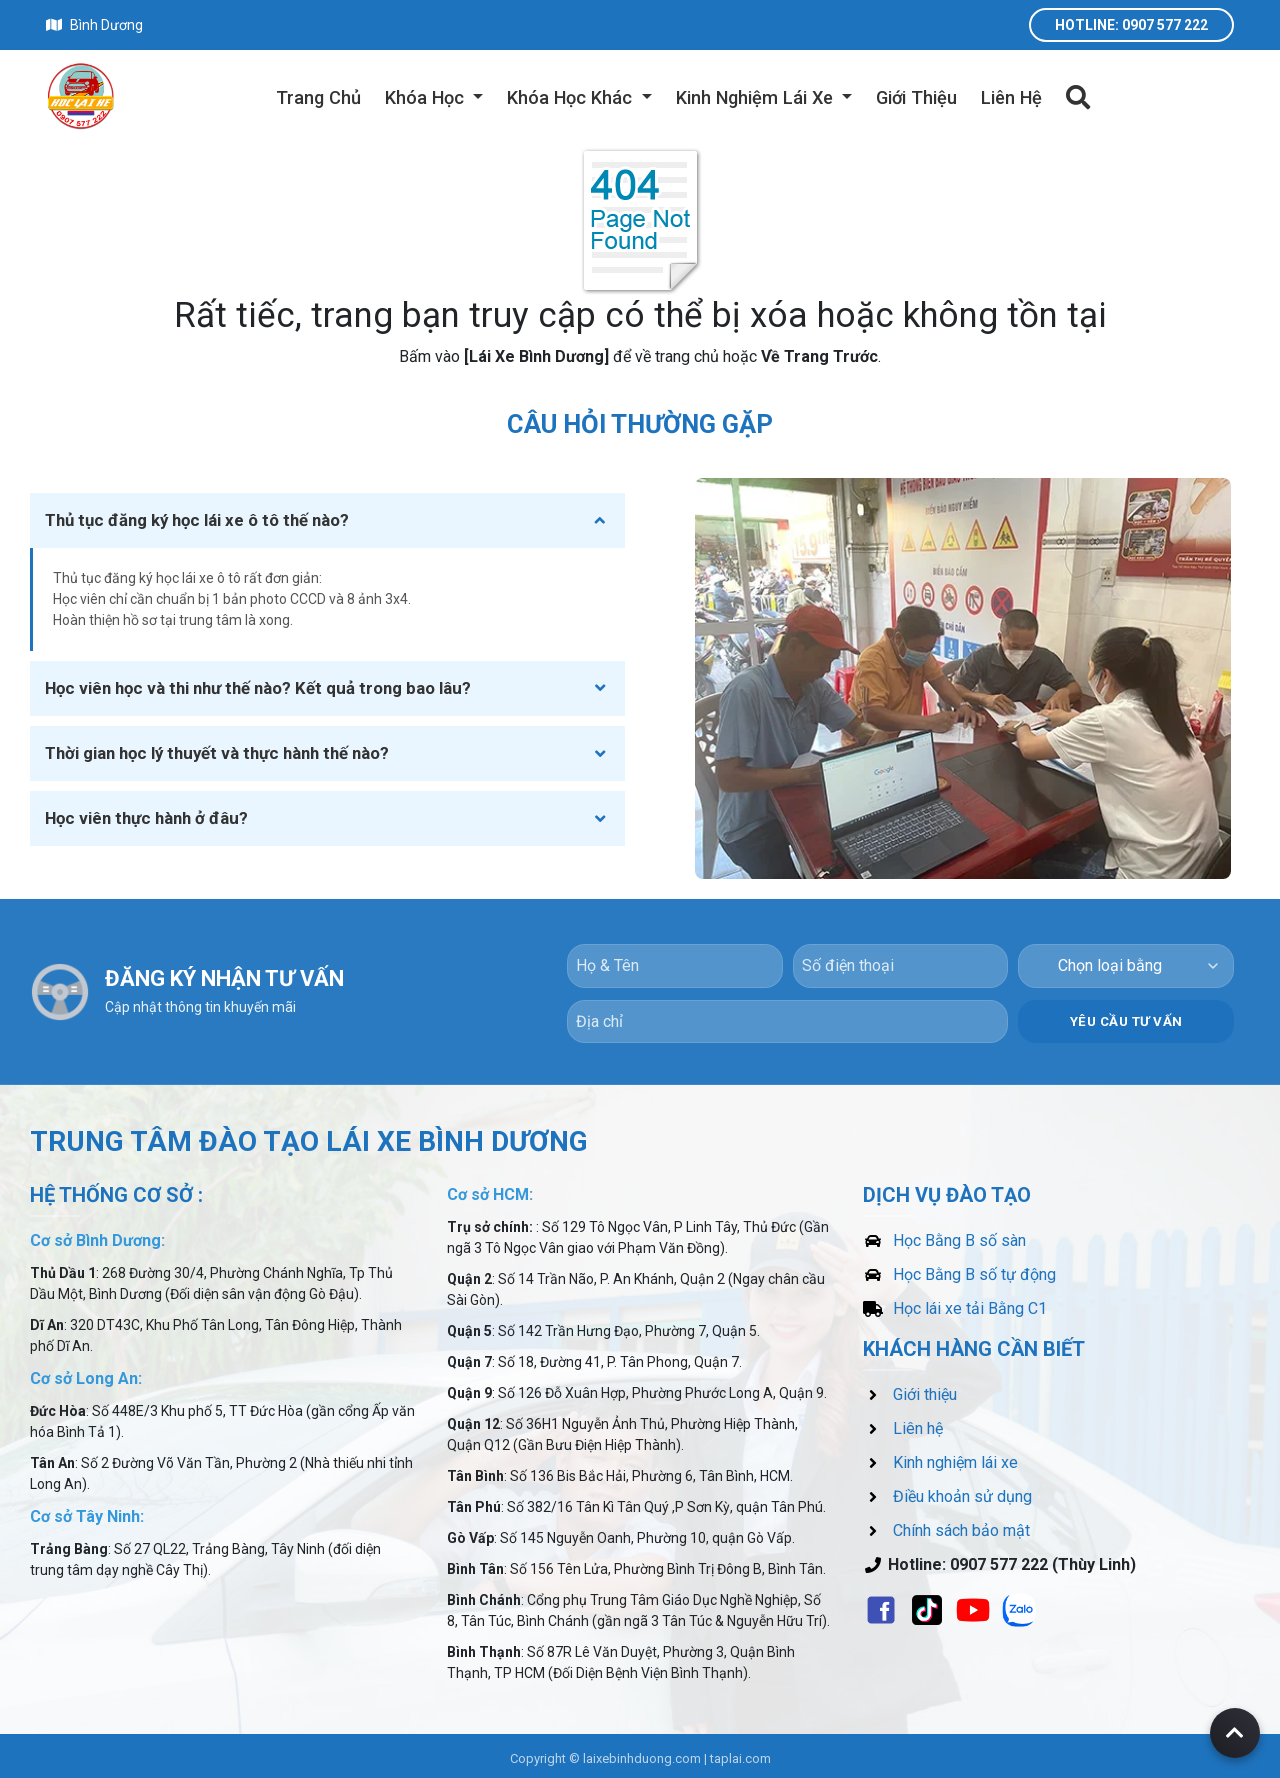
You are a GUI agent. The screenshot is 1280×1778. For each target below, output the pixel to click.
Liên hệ (903, 1423)
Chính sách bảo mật (946, 1525)
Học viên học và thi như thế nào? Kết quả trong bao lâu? (258, 688)
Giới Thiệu (916, 97)
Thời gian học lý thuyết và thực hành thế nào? (217, 753)
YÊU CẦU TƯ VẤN (1126, 1015)
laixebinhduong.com (642, 1753)
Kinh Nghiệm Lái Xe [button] (757, 97)
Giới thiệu (910, 1389)
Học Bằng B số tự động (959, 1269)
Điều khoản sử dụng (947, 1491)
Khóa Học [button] (427, 97)
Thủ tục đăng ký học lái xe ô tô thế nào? (197, 520)
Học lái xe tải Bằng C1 (955, 1303)
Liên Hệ (1011, 97)
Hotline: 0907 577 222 (1131, 25)
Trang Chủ (318, 97)
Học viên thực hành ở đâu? (146, 818)
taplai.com (740, 1753)
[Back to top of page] (1235, 1733)
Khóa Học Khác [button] (572, 97)
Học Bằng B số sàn (944, 1235)
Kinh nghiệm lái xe (940, 1457)
